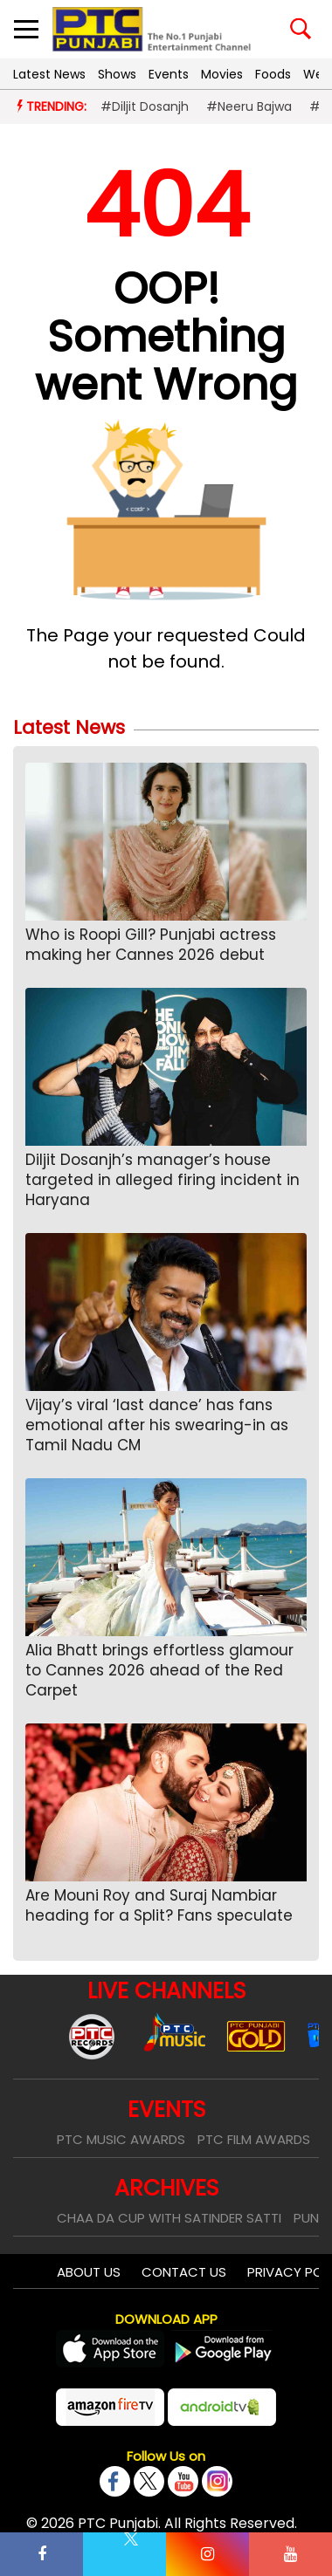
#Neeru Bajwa (249, 106)
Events (169, 74)
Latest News (49, 74)
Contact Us (184, 2272)
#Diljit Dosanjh (144, 106)
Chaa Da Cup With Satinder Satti (169, 2218)
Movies (222, 74)
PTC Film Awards (253, 2139)
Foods (273, 74)
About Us (89, 2272)
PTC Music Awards (121, 2139)
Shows (117, 74)
